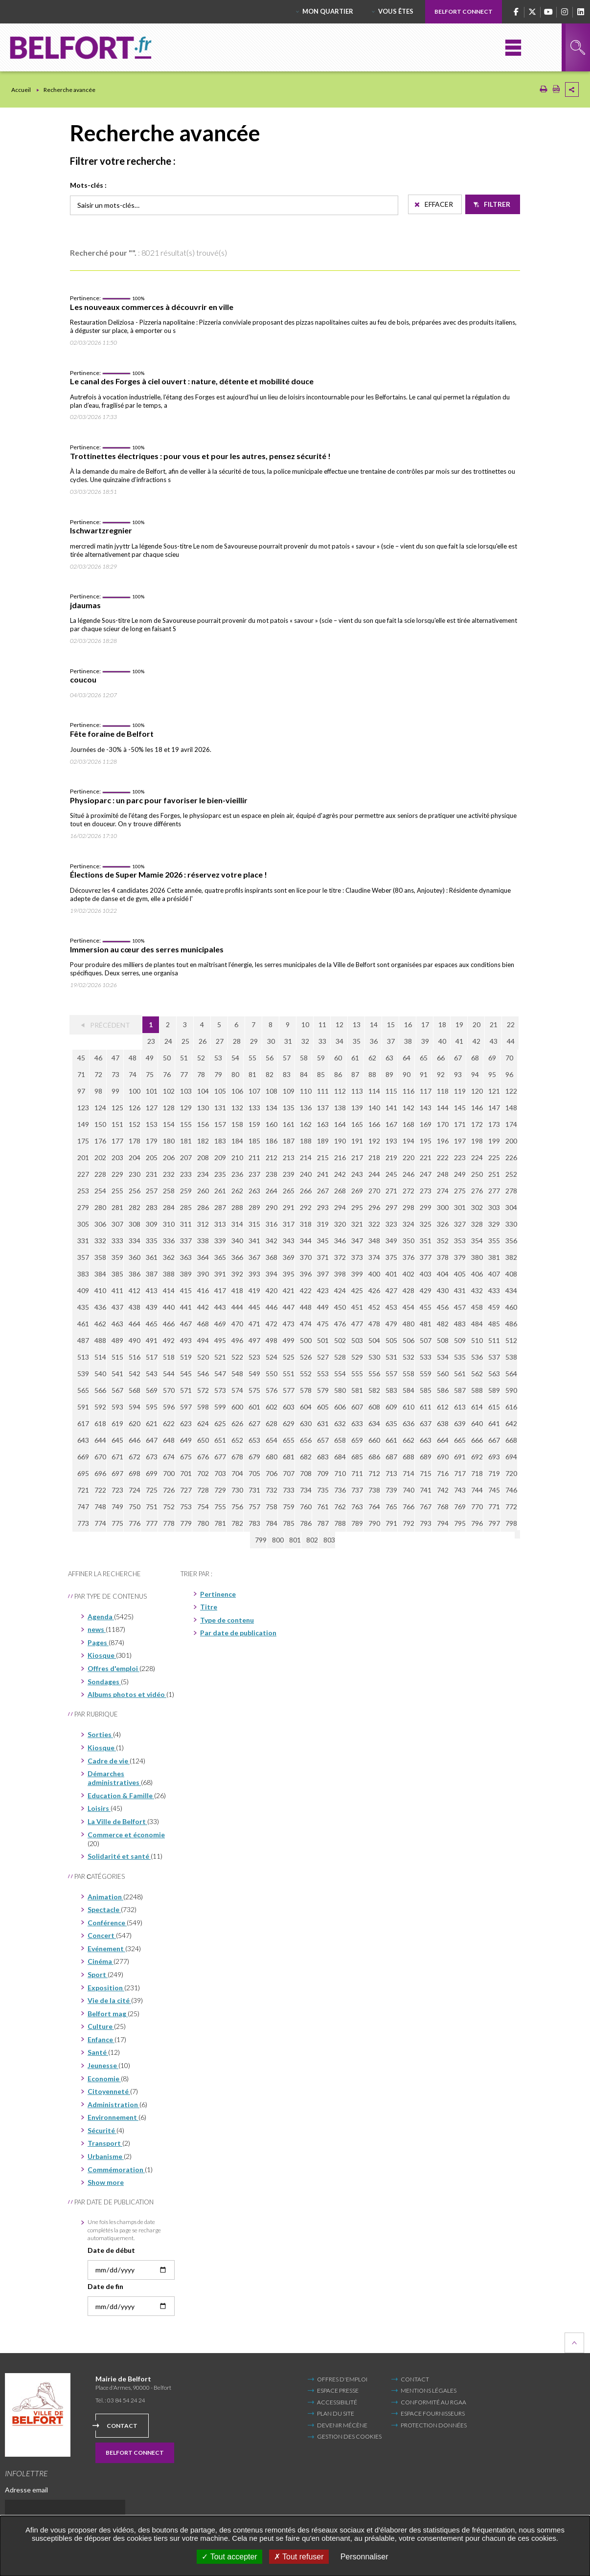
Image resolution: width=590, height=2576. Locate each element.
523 (254, 1357)
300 (443, 1207)
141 (391, 1107)
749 (117, 1506)
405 (460, 1274)
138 (340, 1107)
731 (254, 1490)
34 (339, 1041)
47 (115, 1058)
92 (441, 1074)
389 (186, 1274)
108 (271, 1091)
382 (511, 1257)
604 (306, 1407)
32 (305, 1041)
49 (150, 1058)
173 (494, 1124)
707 (289, 1473)
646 (134, 1440)
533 (425, 1357)
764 (374, 1506)
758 (271, 1506)
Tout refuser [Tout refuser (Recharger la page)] (299, 2557)
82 (269, 1074)
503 (357, 1340)
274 (443, 1191)
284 (169, 1207)
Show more (106, 2182)
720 (511, 1473)
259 (186, 1191)
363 (186, 1257)
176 (100, 1141)
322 (374, 1224)
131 (220, 1107)
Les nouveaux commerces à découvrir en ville (151, 306)
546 (203, 1373)
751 (152, 1506)
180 (169, 1141)
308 (134, 1224)
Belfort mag (108, 2013)
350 (408, 1240)
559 (425, 1373)
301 (460, 1207)
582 (374, 1390)
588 (477, 1390)
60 (338, 1058)
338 (203, 1240)
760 (306, 1506)
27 (220, 1041)
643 (83, 1440)
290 (271, 1207)
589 (494, 1390)
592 (100, 1407)
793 (425, 1523)
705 (254, 1473)
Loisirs (99, 1808)
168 (408, 1124)
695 (83, 1473)
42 (476, 1041)
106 (237, 1091)
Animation (105, 1897)
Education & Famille (121, 1795)
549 (254, 1373)
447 (289, 1307)
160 (271, 1124)
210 (237, 1157)
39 (425, 1041)
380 (477, 1257)
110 (306, 1091)
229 (117, 1174)
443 (220, 1307)
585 (425, 1390)
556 (374, 1373)
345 (323, 1240)
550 (271, 1373)
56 (269, 1058)
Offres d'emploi (113, 1668)
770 (477, 1506)
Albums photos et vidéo (127, 1694)
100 (134, 1091)
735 (323, 1490)
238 (271, 1174)
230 (134, 1174)
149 (83, 1124)
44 (511, 1041)
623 (186, 1423)
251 (494, 1174)
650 (203, 1440)
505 (391, 1340)
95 (492, 1074)
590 (511, 1390)
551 (289, 1373)
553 (323, 1373)
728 (203, 1490)
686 (374, 1457)
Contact (122, 2425)
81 (252, 1074)
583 (391, 1390)
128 (169, 1107)
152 (134, 1124)
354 (477, 1240)
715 (425, 1473)
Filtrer (497, 204)
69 (492, 1058)
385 (117, 1274)
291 (289, 1207)
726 (169, 1490)
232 (169, 1174)
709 (323, 1473)
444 (237, 1307)
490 (134, 1340)
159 (254, 1124)
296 (374, 1207)
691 (460, 1457)
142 (408, 1107)
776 (134, 1523)
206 (169, 1157)
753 (186, 1506)
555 (357, 1373)
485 (494, 1324)
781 (220, 1523)
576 (271, 1390)
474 (306, 1324)
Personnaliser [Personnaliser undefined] (364, 2557)
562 (477, 1373)
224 (477, 1157)
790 (374, 1523)
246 (408, 1174)
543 (152, 1373)
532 (408, 1357)
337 (186, 1240)
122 (511, 1091)
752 (169, 1506)
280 (100, 1207)
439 (152, 1307)
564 (511, 1373)
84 (304, 1074)
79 (218, 1074)
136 (306, 1107)
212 (271, 1157)
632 (340, 1423)
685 (357, 1457)
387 (152, 1274)
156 (203, 1124)
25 (185, 1041)
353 (460, 1240)
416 (203, 1290)
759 (289, 1506)
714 (408, 1473)
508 (443, 1340)
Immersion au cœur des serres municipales (147, 949)
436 (100, 1307)
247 (425, 1174)
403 (425, 1274)
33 (322, 1041)
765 (391, 1506)
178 (134, 1141)
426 (374, 1290)
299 (425, 1207)
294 (340, 1207)
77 (184, 1074)
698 (134, 1473)
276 (477, 1191)
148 (511, 1107)
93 (458, 1074)
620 (134, 1423)
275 (460, 1191)
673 (152, 1457)
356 (511, 1240)
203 (117, 1157)
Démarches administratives (114, 1777)
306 (100, 1224)
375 (391, 1257)
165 (357, 1124)
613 (460, 1407)
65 (424, 1058)
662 (408, 1440)
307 (117, 1224)
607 (357, 1407)
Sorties (100, 1734)
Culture (101, 2026)
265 (289, 1191)
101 (152, 1091)
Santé (98, 2052)
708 (306, 1473)
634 (374, 1423)
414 (169, 1290)
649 (186, 1440)
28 (237, 1041)
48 (132, 1058)
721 (83, 1490)
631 (323, 1423)
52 (201, 1058)
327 (460, 1224)
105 (220, 1091)
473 (289, 1324)
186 (271, 1141)
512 (511, 1340)
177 (117, 1141)
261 (220, 1191)
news (97, 1629)
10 (305, 1024)
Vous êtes (395, 11)
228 (100, 1174)
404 (443, 1274)
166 (374, 1124)
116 (408, 1091)
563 (494, 1373)
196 (443, 1141)
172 (477, 1124)
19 (459, 1024)
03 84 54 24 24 (126, 2400)
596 (169, 1407)
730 (237, 1490)
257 (152, 1191)
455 (425, 1307)
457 (460, 1307)
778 (169, 1523)
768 (443, 1506)
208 (203, 1157)
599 (220, 1407)
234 (203, 1174)
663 (425, 1440)
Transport (105, 2143)
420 (271, 1290)
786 (306, 1523)
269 (357, 1191)
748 (100, 1506)
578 (306, 1390)
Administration (113, 2104)
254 (100, 1191)
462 (100, 1324)
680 (271, 1457)
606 (340, 1407)
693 (494, 1457)
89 (389, 1074)
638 (443, 1423)
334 (134, 1240)
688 (408, 1457)
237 (254, 1174)
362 (169, 1257)
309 (152, 1224)
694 (511, 1457)
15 (391, 1024)
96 (509, 1074)
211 (254, 1157)
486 (511, 1324)
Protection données (434, 2425)
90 (406, 1074)
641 (494, 1423)
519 (186, 1357)
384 (100, 1274)
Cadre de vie (109, 1761)
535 (460, 1357)
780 (203, 1523)
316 (271, 1224)
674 (169, 1457)
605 (323, 1407)
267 (323, 1191)
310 (169, 1224)
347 (357, 1240)
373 (357, 1257)
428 (408, 1290)
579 (323, 1390)
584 (408, 1390)
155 (186, 1124)
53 (218, 1058)
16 (408, 1024)
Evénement (106, 1948)
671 (117, 1457)
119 (460, 1091)
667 (494, 1440)
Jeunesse (103, 2065)
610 (408, 1407)
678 (237, 1457)
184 (237, 1141)
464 (134, 1324)
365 (220, 1257)
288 (237, 1207)
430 (443, 1290)
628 (271, 1423)
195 (425, 1141)
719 (494, 1473)
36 (374, 1041)
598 (203, 1407)
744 (477, 1490)
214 (306, 1157)
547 (220, 1373)
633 (357, 1423)
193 (391, 1141)
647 (152, 1440)
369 (289, 1257)
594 (134, 1407)
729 (220, 1490)
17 (425, 1024)
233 (186, 1174)
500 (306, 1340)
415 (186, 1290)
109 (289, 1091)
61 (355, 1058)
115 (391, 1091)
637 (425, 1423)
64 (406, 1058)
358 (100, 1257)
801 (263, 1540)
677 (220, 1457)
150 (100, 1124)
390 (203, 1274)
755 (220, 1506)
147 (494, 1107)
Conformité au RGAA (433, 2402)
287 (220, 1207)
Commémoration (116, 2169)
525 (289, 1357)
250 (477, 1174)
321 (357, 1224)
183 (220, 1141)
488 (100, 1340)
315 (254, 1224)
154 (169, 1124)
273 (425, 1191)
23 (151, 1041)
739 (391, 1490)
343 (289, 1240)
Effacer (439, 204)
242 (340, 1174)
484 (477, 1324)
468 (203, 1324)
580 (340, 1390)
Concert (102, 1935)
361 (152, 1257)
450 (340, 1307)
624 (203, 1423)
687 (391, 1457)
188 (306, 1141)
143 (425, 1107)
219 (391, 1157)
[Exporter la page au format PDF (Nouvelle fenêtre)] (556, 91)
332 (100, 1240)
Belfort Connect (463, 11)
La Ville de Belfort (117, 1821)
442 (203, 1307)
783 (254, 1523)
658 (340, 1440)
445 (254, 1307)
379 (460, 1257)
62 (372, 1058)
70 (509, 1058)
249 (460, 1174)
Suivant (482, 1540)
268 (340, 1191)
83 (287, 1074)
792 (408, 1523)
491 (152, 1340)
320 (340, 1224)
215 (323, 1157)
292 (306, 1207)
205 (152, 1157)
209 (220, 1157)
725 (152, 1490)
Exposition (106, 1987)
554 (340, 1373)
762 (340, 1506)
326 (443, 1224)
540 (100, 1373)
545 (186, 1373)
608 (374, 1407)
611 (425, 1407)
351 (425, 1240)
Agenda (101, 1616)
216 (340, 1157)
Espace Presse (338, 2390)
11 (322, 1024)
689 (425, 1457)
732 (271, 1490)
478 (374, 1324)
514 (100, 1357)
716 (443, 1473)
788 (340, 1523)
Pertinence (218, 1594)
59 (321, 1058)
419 (254, 1290)
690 (443, 1457)
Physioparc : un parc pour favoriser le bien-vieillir (159, 800)
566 (100, 1390)
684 (340, 1457)
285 (186, 1207)
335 (152, 1240)
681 (289, 1457)
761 (323, 1506)
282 (134, 1207)
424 (340, 1290)
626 (237, 1423)
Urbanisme (106, 2156)
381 (494, 1257)
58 (304, 1058)
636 (408, 1423)
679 (254, 1457)
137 (323, 1107)
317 (289, 1224)
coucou (83, 679)
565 (83, 1390)
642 (511, 1423)
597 (186, 1407)
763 (357, 1506)
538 (511, 1357)
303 (494, 1207)
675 (186, 1457)
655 (289, 1440)
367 (254, 1257)
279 (83, 1207)
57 (287, 1058)
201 (83, 1157)
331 (83, 1240)
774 (100, 1523)
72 (98, 1074)
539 (83, 1373)
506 (408, 1340)
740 (408, 1490)
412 (134, 1290)
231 (152, 1174)
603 (289, 1407)
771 (494, 1506)
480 (408, 1324)
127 (152, 1107)
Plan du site (335, 2413)
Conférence (107, 1922)
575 (254, 1390)
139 (357, 1107)
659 (357, 1440)
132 (237, 1107)
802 (280, 1540)
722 (100, 1490)
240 (306, 1174)
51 (184, 1058)
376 (408, 1257)
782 (237, 1523)
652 (237, 1440)
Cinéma (100, 1961)
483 (460, 1324)
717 (460, 1473)
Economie (104, 2078)
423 (323, 1290)
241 (323, 1174)
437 (117, 1307)
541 (117, 1373)
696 (100, 1473)
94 (475, 1074)
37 (391, 1041)
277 (494, 1191)
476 (340, 1324)
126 (134, 1107)
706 (271, 1473)
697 (117, 1473)
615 (494, 1407)
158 (237, 1124)
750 (134, 1506)
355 (494, 1240)
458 (477, 1307)
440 (169, 1307)
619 (117, 1423)
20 (476, 1024)
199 (494, 1141)
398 (340, 1274)
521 (220, 1357)
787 (323, 1523)
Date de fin (105, 2286)
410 (100, 1290)
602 (271, 1407)
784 (271, 1523)
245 (391, 1174)
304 (511, 1207)
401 (391, 1274)
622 (169, 1423)
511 (494, 1340)
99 (115, 1091)
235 (220, 1174)
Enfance (101, 2039)
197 (460, 1141)
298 (408, 1207)
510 (477, 1340)
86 (338, 1074)
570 (169, 1390)
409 (83, 1290)
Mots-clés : (88, 185)
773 (83, 1523)
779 (186, 1523)
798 (511, 1523)
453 (391, 1307)
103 (186, 1091)
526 (306, 1357)
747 (83, 1506)
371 (323, 1257)
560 (443, 1373)
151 (117, 1124)
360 (134, 1257)
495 (220, 1340)
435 (83, 1307)
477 (357, 1324)
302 (477, 1207)
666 (477, 1440)
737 (357, 1490)
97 (81, 1091)
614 (477, 1407)
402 (408, 1274)
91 (424, 1074)
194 (408, 1141)
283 (152, 1207)
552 (306, 1373)
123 (83, 1107)
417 (220, 1290)
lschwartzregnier (101, 530)
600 (237, 1407)
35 (357, 1041)
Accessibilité (337, 2402)
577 (289, 1390)
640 (477, 1423)
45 (81, 1058)
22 (511, 1024)
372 (340, 1257)
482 (443, 1324)
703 (220, 1473)
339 (220, 1240)
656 (306, 1440)
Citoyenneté (109, 2091)
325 (425, 1224)
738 (374, 1490)
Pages (98, 1642)
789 (357, 1523)
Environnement (113, 2117)
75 (150, 1074)
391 (220, 1274)
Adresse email (26, 2490)
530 (374, 1357)
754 (203, 1506)
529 (357, 1357)
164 (340, 1124)
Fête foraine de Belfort (112, 733)
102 (169, 1091)
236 (237, 1174)
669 (83, 1457)
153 (152, 1124)
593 (117, 1407)
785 (289, 1523)
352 (443, 1240)
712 (374, 1473)
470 (237, 1324)
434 (511, 1290)
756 (237, 1506)
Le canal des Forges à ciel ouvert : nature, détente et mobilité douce (192, 381)
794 (443, 1523)
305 (83, 1224)
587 (460, 1390)
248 (443, 1174)
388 (169, 1274)
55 (252, 1058)
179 (152, 1141)
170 (443, 1124)
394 (271, 1274)
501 (323, 1340)
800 (246, 1540)
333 (117, 1240)
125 (117, 1107)
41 (459, 1041)
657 (323, 1440)
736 (340, 1490)
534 (443, 1357)
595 (152, 1407)
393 (254, 1274)
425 (357, 1290)
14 (374, 1024)
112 (340, 1091)
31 (288, 1041)
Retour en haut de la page (574, 2343)
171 (460, 1124)
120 (477, 1091)
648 (169, 1440)
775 (117, 1523)
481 (425, 1324)
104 (203, 1091)
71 (81, 1074)
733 (289, 1490)
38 (408, 1041)
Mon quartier (327, 11)
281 (117, 1207)
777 (152, 1523)
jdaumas (85, 605)
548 (237, 1373)
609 (391, 1407)
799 (229, 1540)
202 (100, 1157)
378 (443, 1257)
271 (391, 1191)
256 (134, 1191)
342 (271, 1240)
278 (511, 1191)
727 (186, 1490)
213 (289, 1157)
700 (169, 1473)
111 (323, 1091)
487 (83, 1340)
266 (306, 1191)
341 (254, 1240)
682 (306, 1457)
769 (460, 1506)
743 (460, 1490)
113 (357, 1091)
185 (254, 1141)
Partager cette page (572, 89)
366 (237, 1257)
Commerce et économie (126, 1834)
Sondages (104, 1681)
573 (220, 1390)
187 (289, 1141)
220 (408, 1157)
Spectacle (104, 1909)
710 (340, 1473)
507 (425, 1340)
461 (83, 1324)
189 (323, 1141)
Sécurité (102, 2130)
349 (391, 1240)
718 (477, 1473)
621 (152, 1423)
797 (494, 1523)
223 (460, 1157)
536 (477, 1357)
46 (98, 1058)
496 (237, 1340)
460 (511, 1307)
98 (98, 1091)
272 (408, 1191)
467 (186, 1324)
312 (203, 1224)
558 (408, 1373)
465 (152, 1324)
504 (374, 1340)
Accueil (21, 89)
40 (442, 1041)
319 (323, 1224)
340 (237, 1240)
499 (289, 1340)
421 (289, 1290)
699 (152, 1473)
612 (443, 1407)
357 (83, 1257)
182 (203, 1141)
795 (460, 1523)
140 (374, 1107)
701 (186, 1473)
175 (83, 1141)
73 (115, 1074)
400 (374, 1274)
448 (306, 1307)
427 (391, 1290)
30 (271, 1041)
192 (374, 1141)
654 (271, 1440)
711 (357, 1473)
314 (237, 1224)
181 (186, 1141)
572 (203, 1390)
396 (306, 1274)
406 (477, 1274)
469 (220, 1324)
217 (357, 1157)
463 (117, 1324)
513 (83, 1357)
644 (100, 1440)
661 (391, 1440)
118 (443, 1091)
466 (169, 1324)
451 (357, 1307)
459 (494, 1307)
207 (186, 1157)
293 (323, 1207)
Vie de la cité (109, 2000)
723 (117, 1490)
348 (374, 1240)
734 (306, 1490)
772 (511, 1506)
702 (203, 1473)
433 (494, 1290)
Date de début (111, 2250)
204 (134, 1157)
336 (169, 1240)
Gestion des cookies (349, 2436)
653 (254, 1440)
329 (494, 1224)
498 (271, 1340)
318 (306, 1224)
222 (443, 1157)
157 (220, 1124)
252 (511, 1174)
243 (357, 1174)
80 (235, 1074)
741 (425, 1490)
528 (340, 1357)
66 (441, 1058)
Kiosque (102, 1655)
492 (169, 1340)
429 (425, 1290)
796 (477, 1523)
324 (408, 1224)
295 (357, 1207)
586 (443, 1390)
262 (237, 1191)
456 (443, 1307)
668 (511, 1440)
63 (389, 1058)
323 (391, 1224)
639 (460, 1423)
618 (100, 1423)
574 (237, 1390)
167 (391, 1124)
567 (117, 1390)
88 (372, 1074)
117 (425, 1091)
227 (83, 1174)
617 (83, 1423)
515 (117, 1357)
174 (511, 1124)
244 (374, 1174)
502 (340, 1340)
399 (357, 1274)
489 (117, 1340)
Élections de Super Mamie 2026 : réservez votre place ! (168, 874)
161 (289, 1124)
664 (443, 1440)
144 (443, 1107)
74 (132, 1074)
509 (460, 1340)
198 (477, 1141)
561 (460, 1373)
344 (306, 1240)
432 (477, 1290)
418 (237, 1290)
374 (374, 1257)
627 (254, 1423)
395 (289, 1274)
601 (254, 1407)
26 (202, 1041)
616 (511, 1407)
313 (220, 1224)
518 (169, 1357)
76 (167, 1074)
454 (408, 1307)
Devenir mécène (342, 2425)
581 (357, 1390)
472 (271, 1324)
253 (83, 1191)
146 (477, 1107)
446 (271, 1307)
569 (152, 1390)
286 (203, 1207)
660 (374, 1440)
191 (357, 1141)
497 (254, 1340)
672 (134, 1457)
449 (323, 1307)
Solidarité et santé (119, 1856)
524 (271, 1357)
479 (391, 1324)
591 (83, 1407)
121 (494, 1091)
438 (134, 1307)
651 (220, 1440)
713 (391, 1473)
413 (152, 1290)
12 (339, 1024)
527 (323, 1357)
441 (186, 1307)
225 (494, 1157)
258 (169, 1191)
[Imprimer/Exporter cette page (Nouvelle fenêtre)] (543, 91)
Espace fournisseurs (433, 2413)
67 (458, 1058)
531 (391, 1357)
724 (134, 1490)
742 (443, 1490)
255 (117, 1191)
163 (323, 1124)
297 (391, 1207)
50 (167, 1058)
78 (201, 1074)
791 (391, 1523)
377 (425, 1257)
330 (511, 1224)
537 (494, 1357)
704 (237, 1473)
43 (494, 1041)
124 (100, 1107)
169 (425, 1124)
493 (186, 1340)
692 (477, 1457)
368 (271, 1257)
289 (254, 1207)
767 (425, 1506)
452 (374, 1307)
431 (460, 1290)
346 (340, 1240)
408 (511, 1274)
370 (306, 1257)
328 (477, 1224)
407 (494, 1274)
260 (203, 1191)
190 (340, 1141)
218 (374, 1157)
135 (289, 1107)
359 (117, 1257)
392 (237, 1274)
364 (203, 1257)
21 (494, 1024)
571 (186, 1390)
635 (391, 1423)
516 (134, 1357)
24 (168, 1041)
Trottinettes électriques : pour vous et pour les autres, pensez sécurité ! (200, 456)
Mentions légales (428, 2390)
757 (254, 1506)
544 (169, 1373)
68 (475, 1058)
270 (374, 1191)
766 (408, 1506)
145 (460, 1107)
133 (254, 1107)
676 (203, 1457)
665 (460, 1440)
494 (203, 1340)
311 (186, 1224)
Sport (98, 1974)
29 (254, 1041)
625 (220, 1423)
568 (134, 1390)
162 (306, 1124)
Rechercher (577, 47)
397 (323, 1274)
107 (254, 1091)
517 (152, 1357)
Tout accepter (229, 2557)
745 (494, 1490)
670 (100, 1457)
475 (323, 1324)
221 (425, 1157)
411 (117, 1290)
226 (511, 1157)
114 (374, 1091)
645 (117, 1440)
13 (357, 1024)
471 (254, 1324)
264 (271, 1191)
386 (134, 1274)
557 (391, 1373)
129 (186, 1107)
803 (297, 1540)
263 (254, 1191)
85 (321, 1074)
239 (289, 1174)
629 (289, 1423)
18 (442, 1024)
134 (271, 1107)
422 (306, 1290)
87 (355, 1074)
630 (306, 1423)
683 (323, 1457)
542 (134, 1373)
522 (237, 1357)
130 (203, 1107)
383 (83, 1274)
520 (203, 1357)
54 (235, 1058)
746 (511, 1490)
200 (511, 1141)
